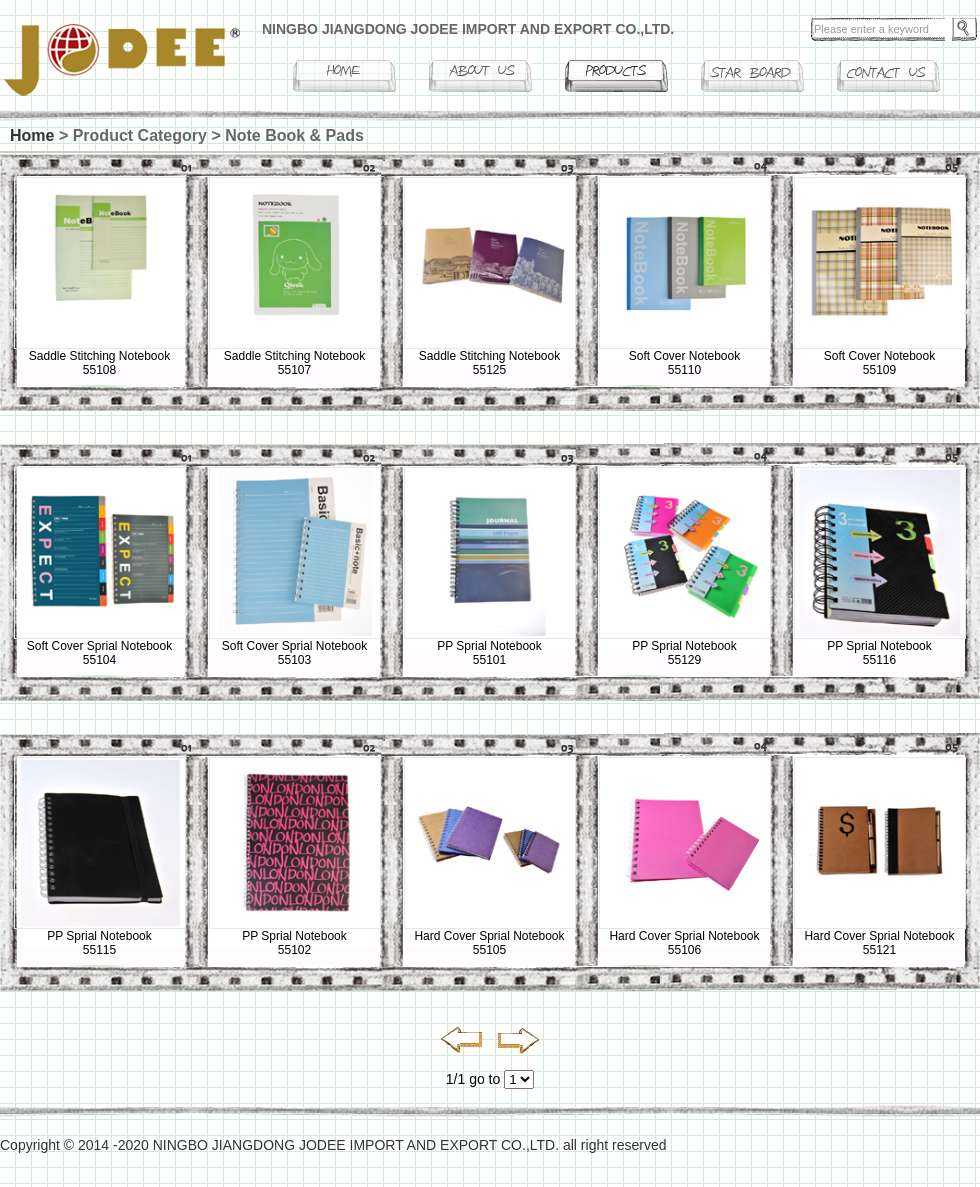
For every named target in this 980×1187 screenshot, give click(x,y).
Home (32, 135)
